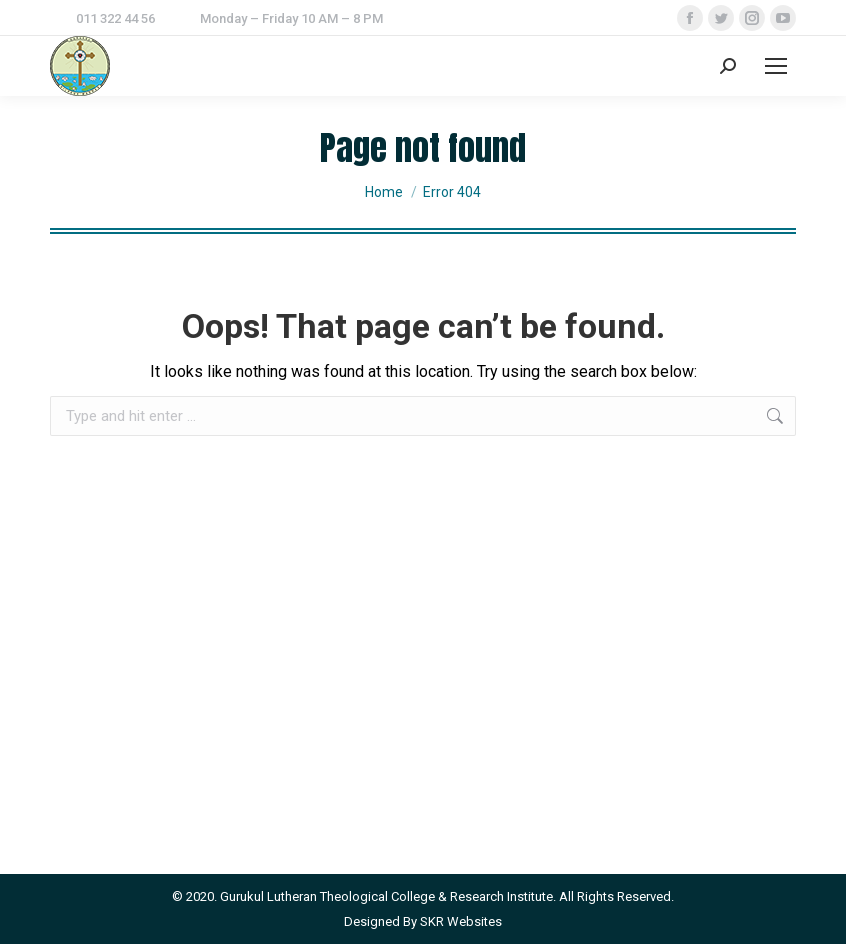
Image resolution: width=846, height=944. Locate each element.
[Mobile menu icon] (776, 66)
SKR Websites (461, 921)
